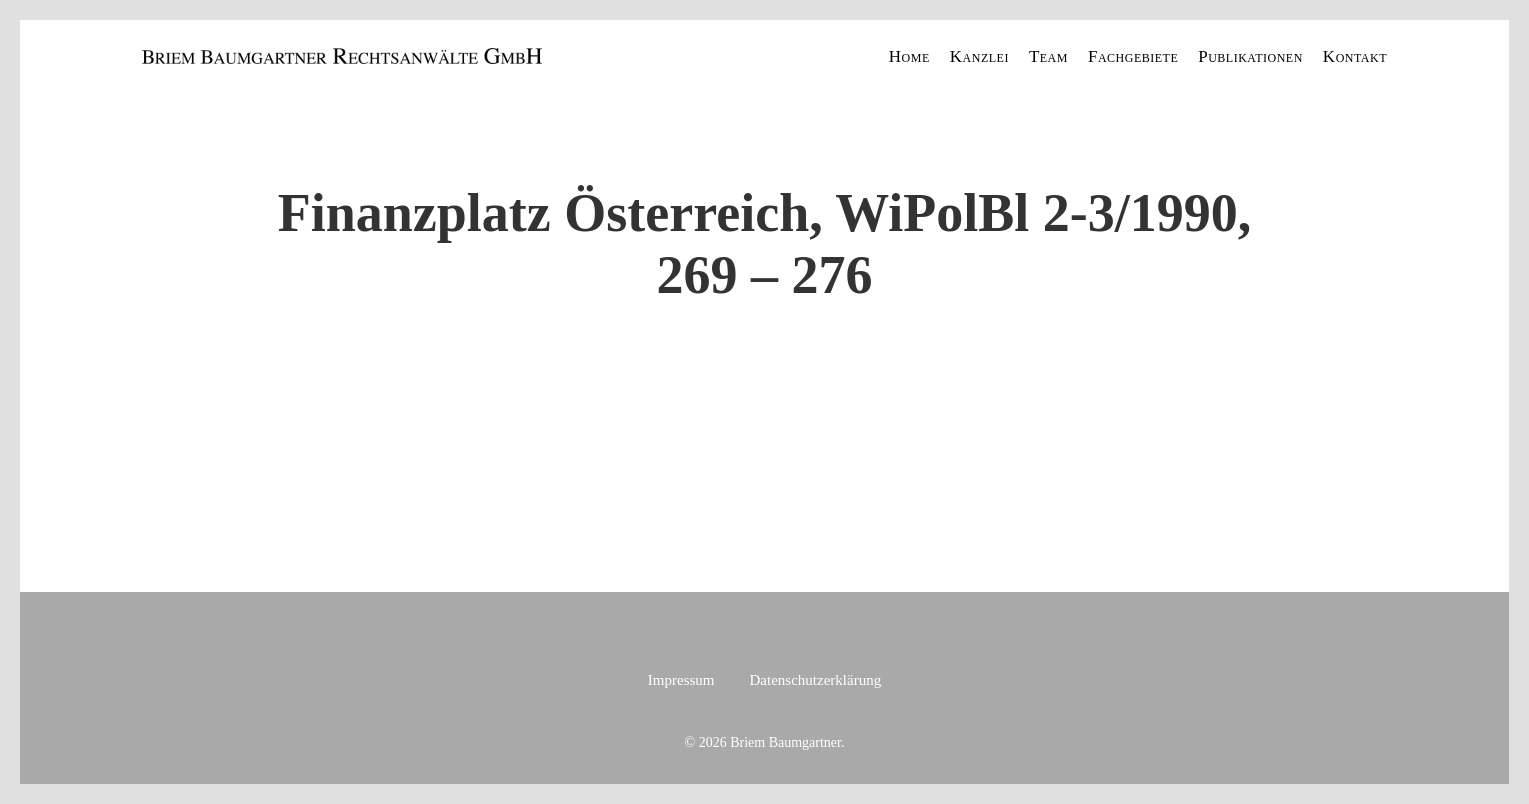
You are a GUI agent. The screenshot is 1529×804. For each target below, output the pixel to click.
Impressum (681, 680)
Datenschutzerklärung (816, 680)
